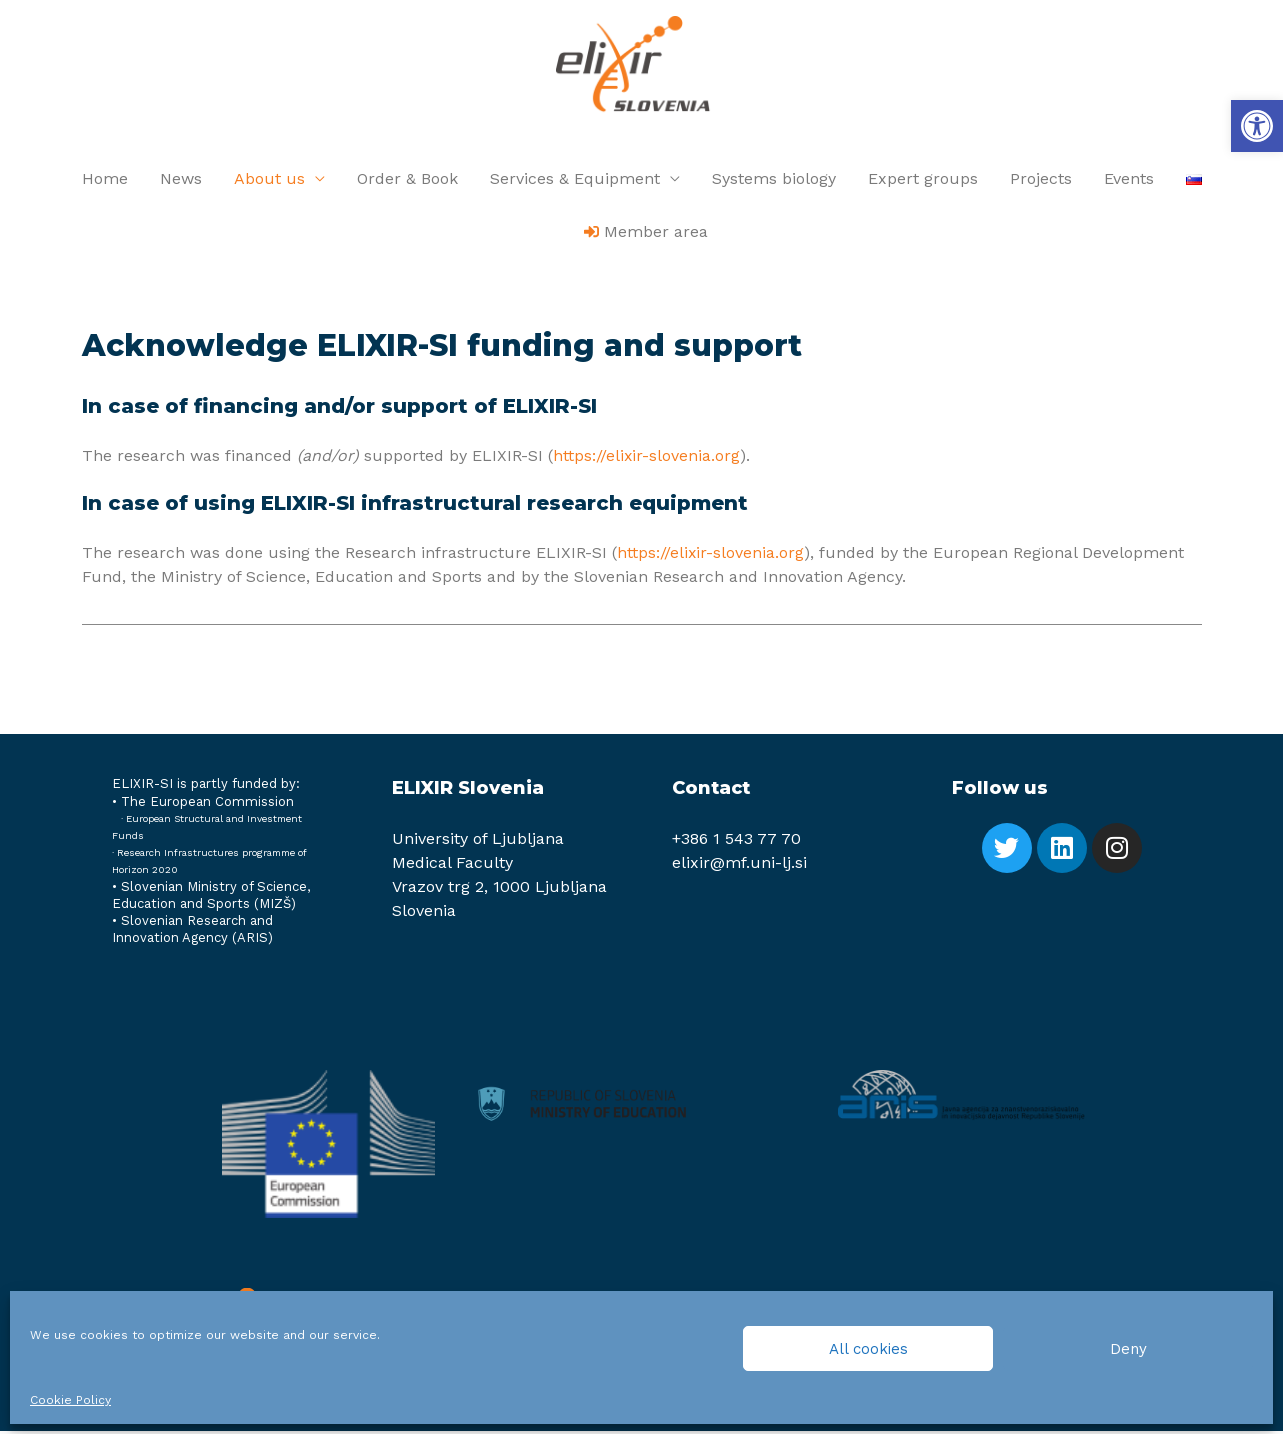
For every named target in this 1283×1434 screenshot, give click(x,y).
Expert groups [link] (923, 181)
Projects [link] (1041, 181)
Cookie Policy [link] (70, 1400)
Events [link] (1129, 181)
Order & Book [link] (407, 181)
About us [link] (269, 181)
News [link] (181, 181)
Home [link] (105, 181)
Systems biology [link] (774, 181)
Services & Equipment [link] (575, 181)
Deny (1128, 1349)
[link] (1257, 126)
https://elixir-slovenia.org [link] (647, 458)
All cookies (868, 1349)
